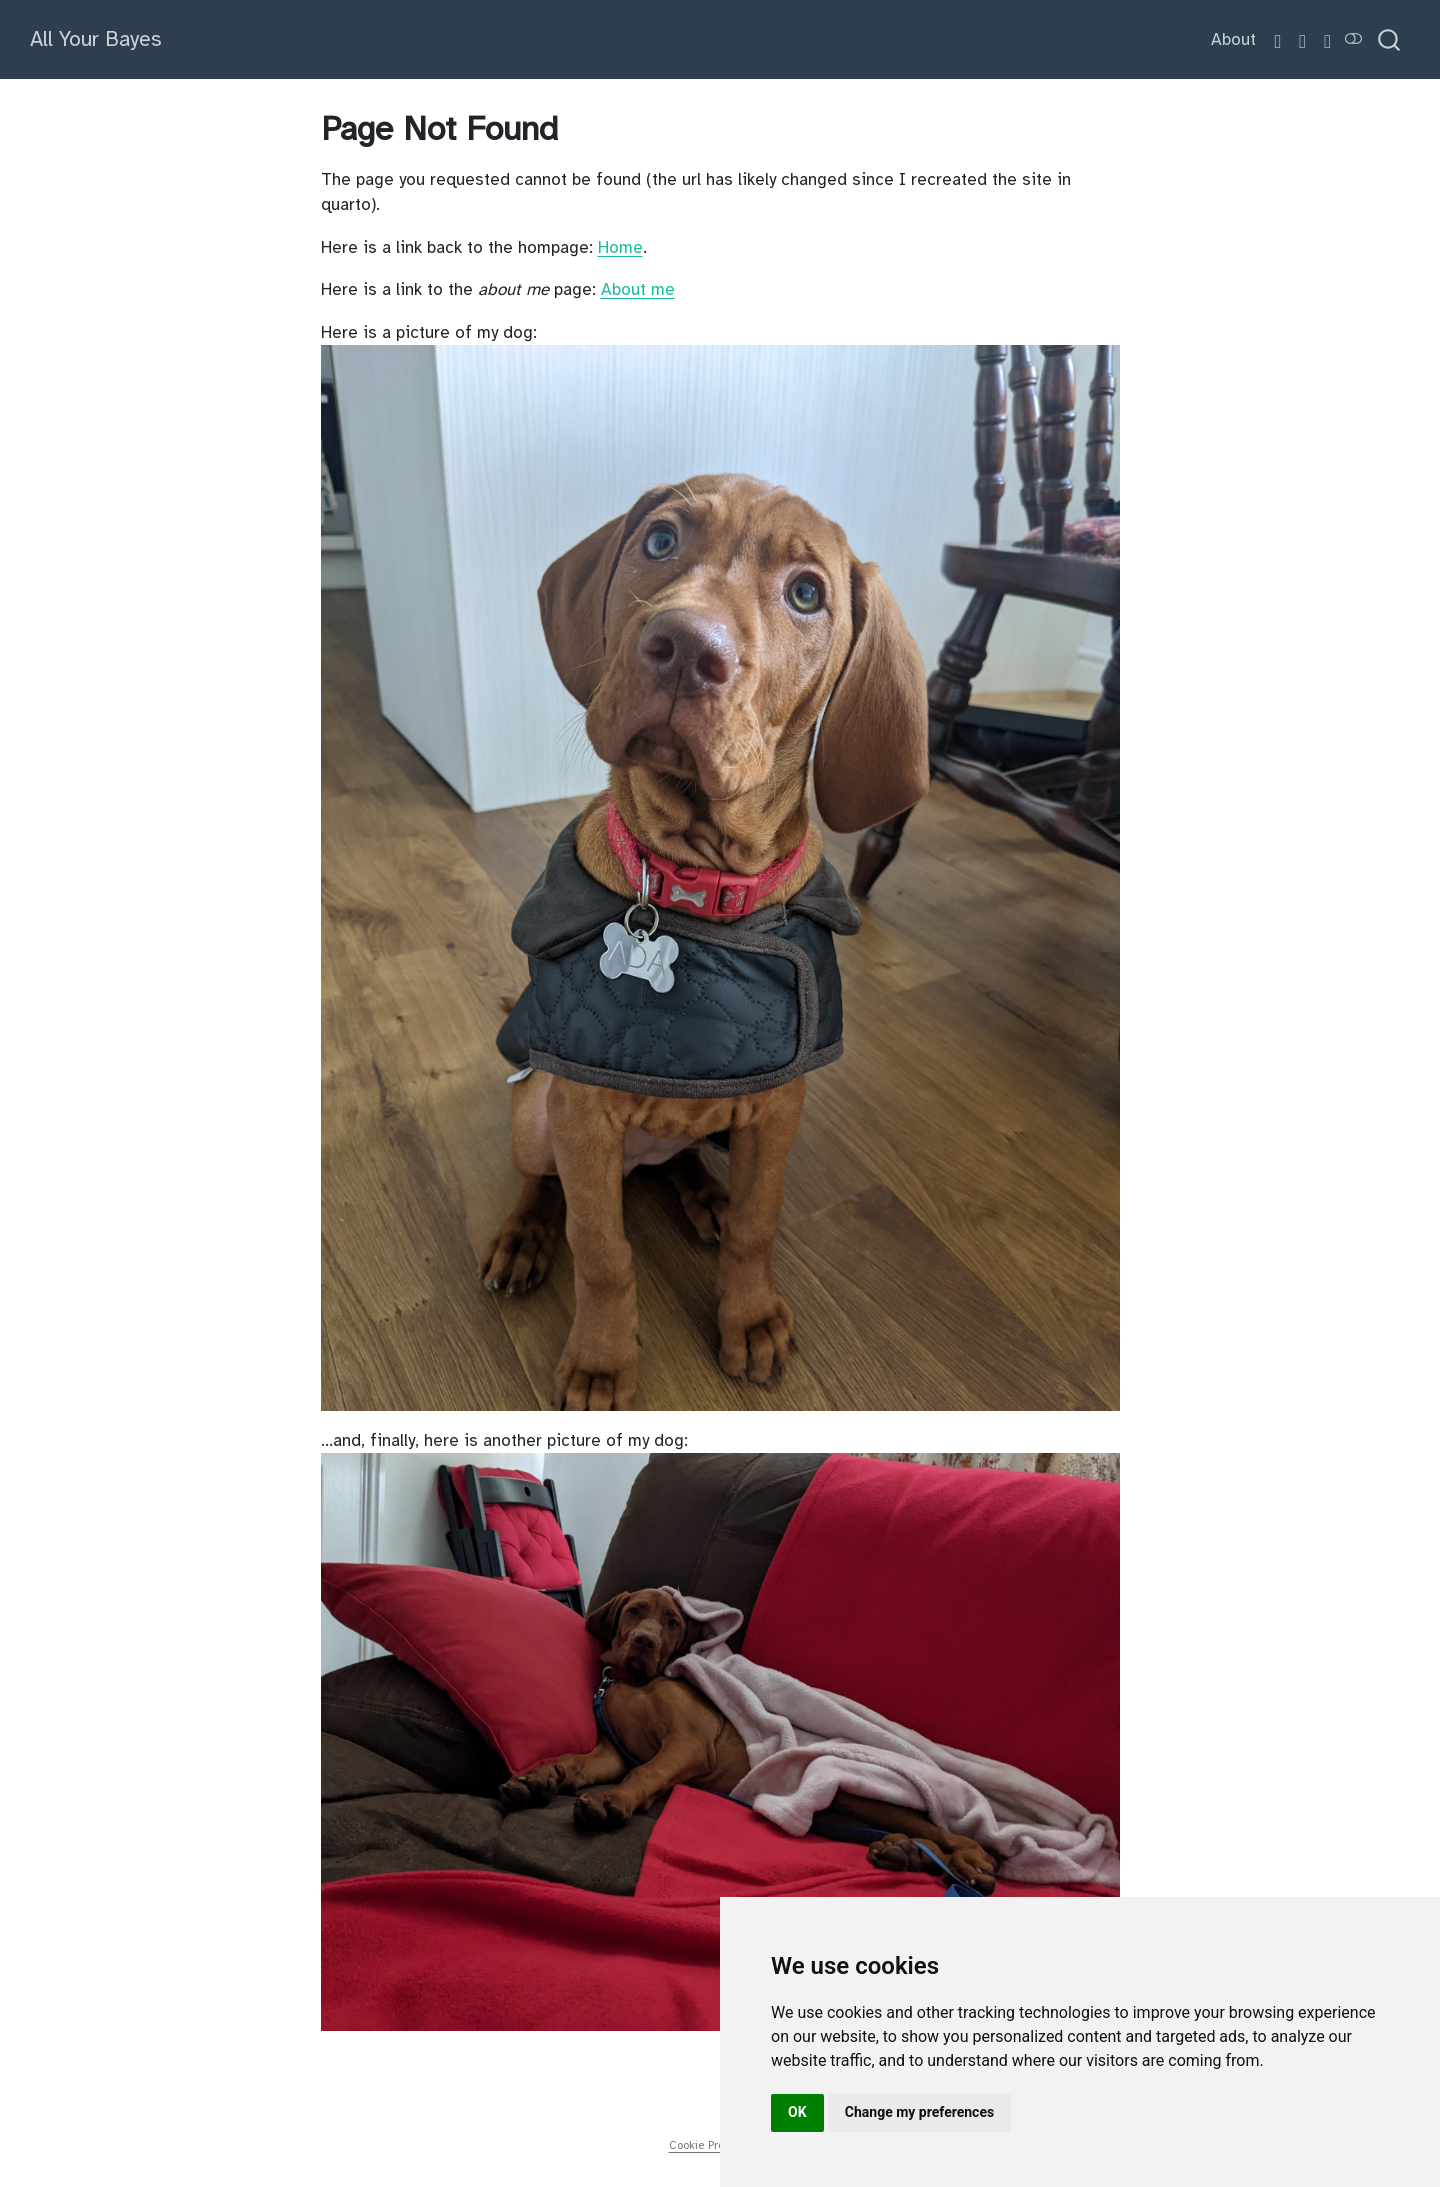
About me (638, 289)
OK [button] (797, 2112)
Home (620, 247)
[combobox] (1390, 39)
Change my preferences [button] (919, 2112)
